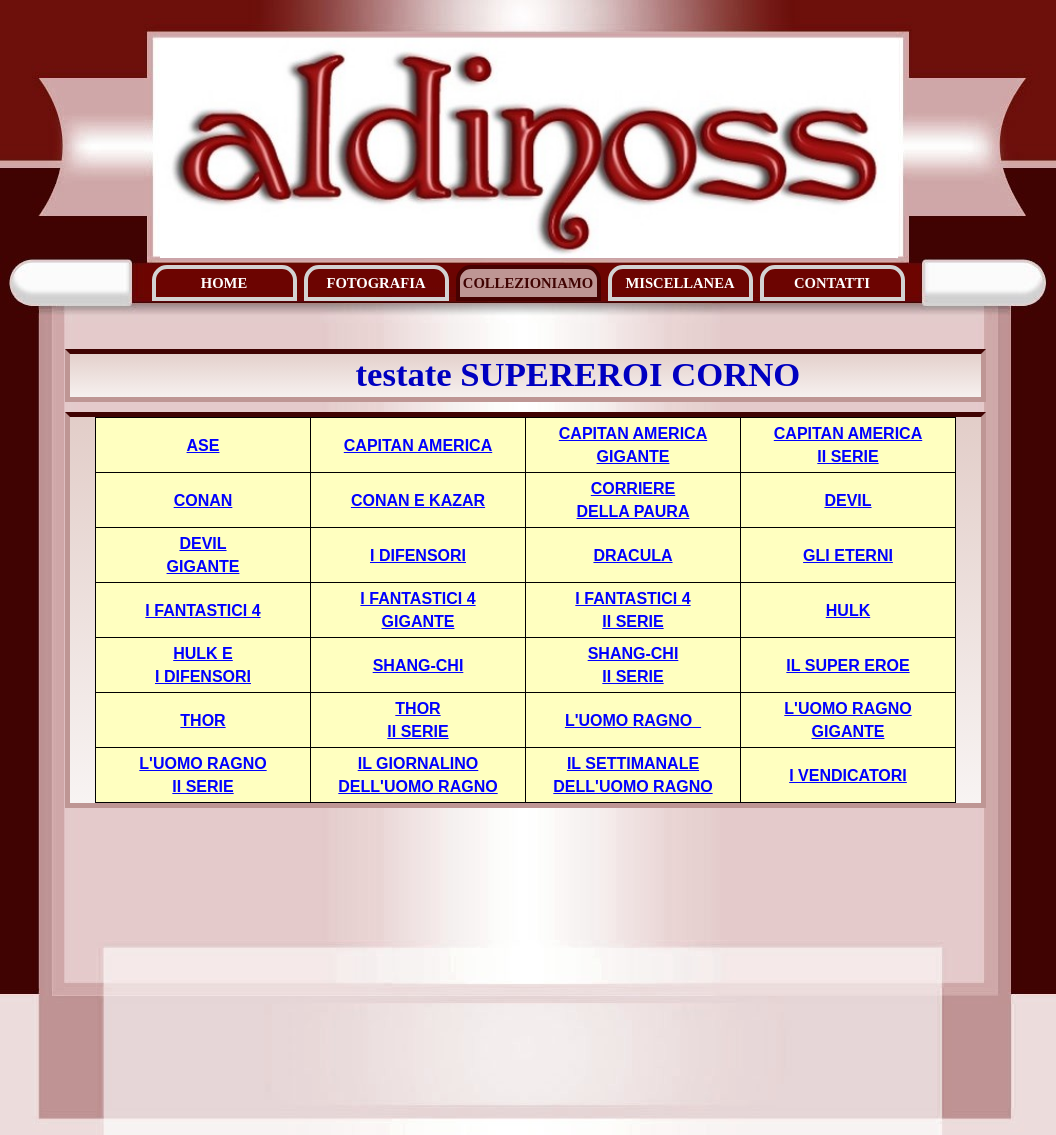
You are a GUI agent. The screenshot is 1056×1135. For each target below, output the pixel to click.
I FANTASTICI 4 (202, 610)
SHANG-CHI (418, 665)
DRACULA (632, 555)
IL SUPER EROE (847, 665)
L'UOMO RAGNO (633, 720)
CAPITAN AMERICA (418, 445)
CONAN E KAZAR (418, 500)
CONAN (203, 500)
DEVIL (847, 500)
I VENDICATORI (848, 775)
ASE (203, 445)
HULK (848, 610)
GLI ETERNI (848, 555)
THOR (202, 720)
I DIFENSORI (418, 555)
